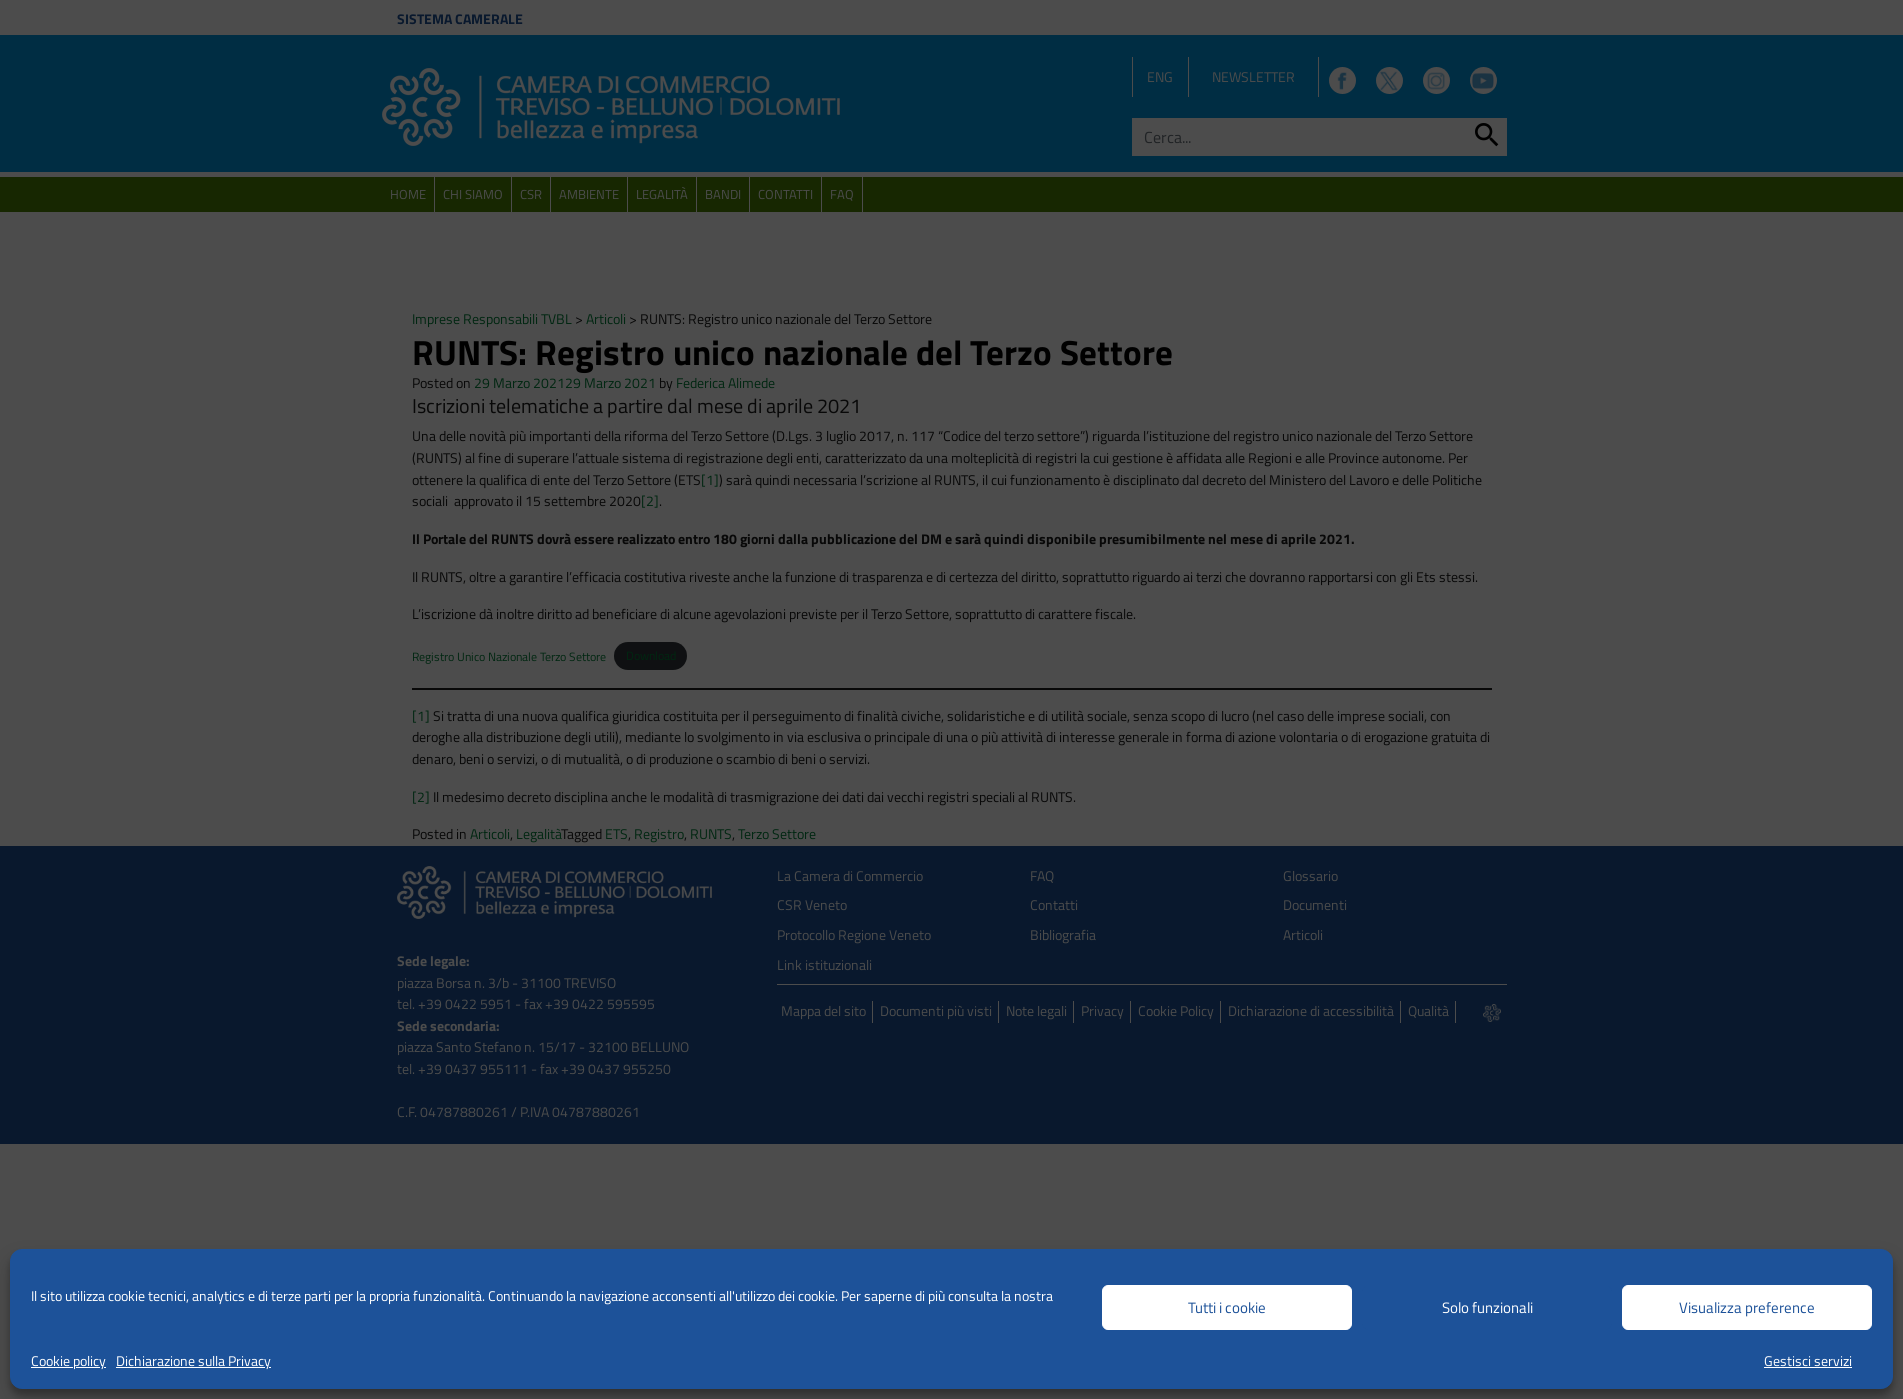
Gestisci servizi (1808, 1360)
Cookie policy (68, 1360)
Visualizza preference (1747, 1307)
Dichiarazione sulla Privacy (193, 1360)
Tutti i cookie (1227, 1307)
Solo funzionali (1487, 1307)
